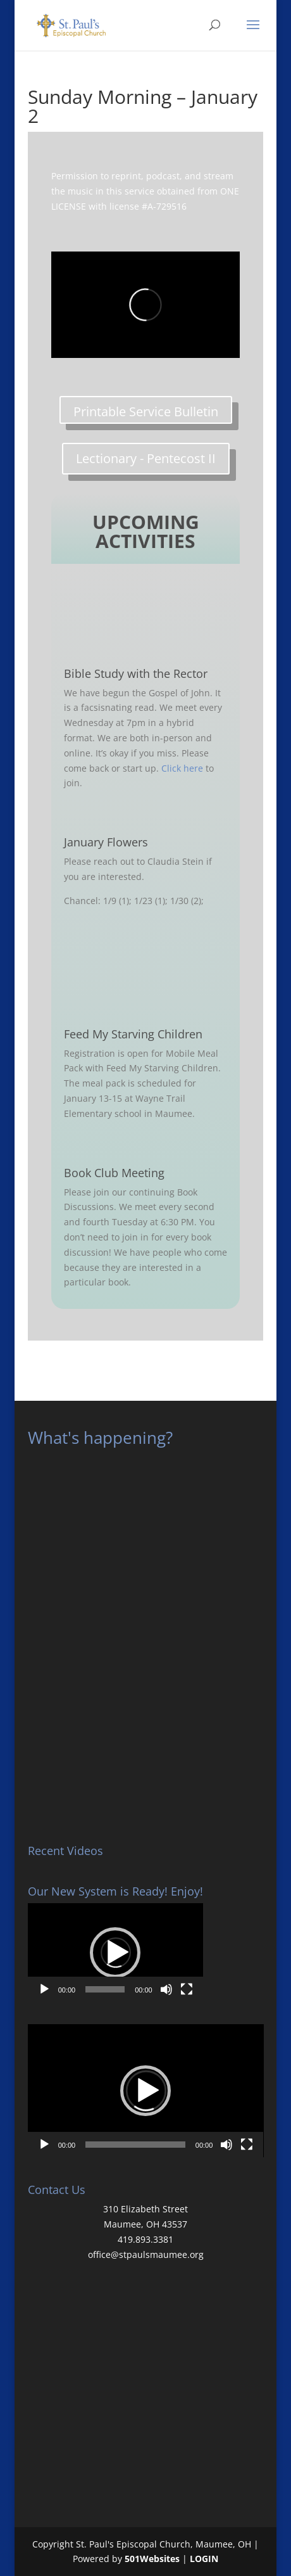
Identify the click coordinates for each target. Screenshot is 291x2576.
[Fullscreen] (186, 1989)
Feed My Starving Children (133, 1034)
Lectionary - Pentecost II (146, 458)
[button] (115, 1952)
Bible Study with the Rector (135, 673)
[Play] (44, 1989)
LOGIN (204, 2559)
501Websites (152, 2559)
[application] (115, 1952)
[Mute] (166, 1989)
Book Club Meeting (114, 1172)
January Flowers (106, 842)
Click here (182, 768)
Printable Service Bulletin (145, 411)
